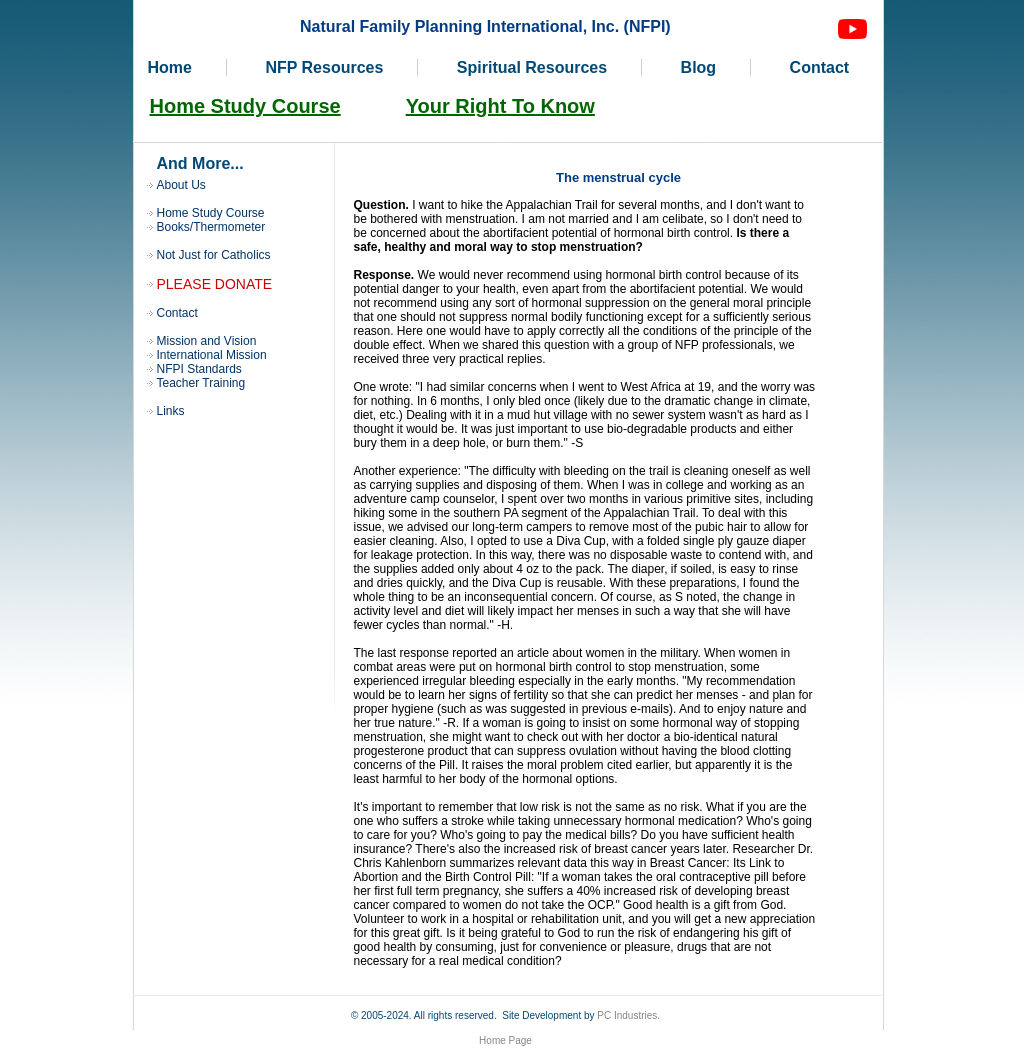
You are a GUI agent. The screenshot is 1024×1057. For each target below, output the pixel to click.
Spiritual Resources (532, 67)
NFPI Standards (199, 369)
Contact (820, 67)
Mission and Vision (207, 341)
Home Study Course (245, 106)
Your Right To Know (500, 106)
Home (170, 67)
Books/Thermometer (211, 227)
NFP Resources (324, 67)
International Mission (212, 355)
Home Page (505, 1040)
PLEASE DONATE (215, 284)
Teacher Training (201, 383)
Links (171, 411)
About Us (181, 185)
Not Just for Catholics (214, 255)
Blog (699, 67)
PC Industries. (628, 1015)
